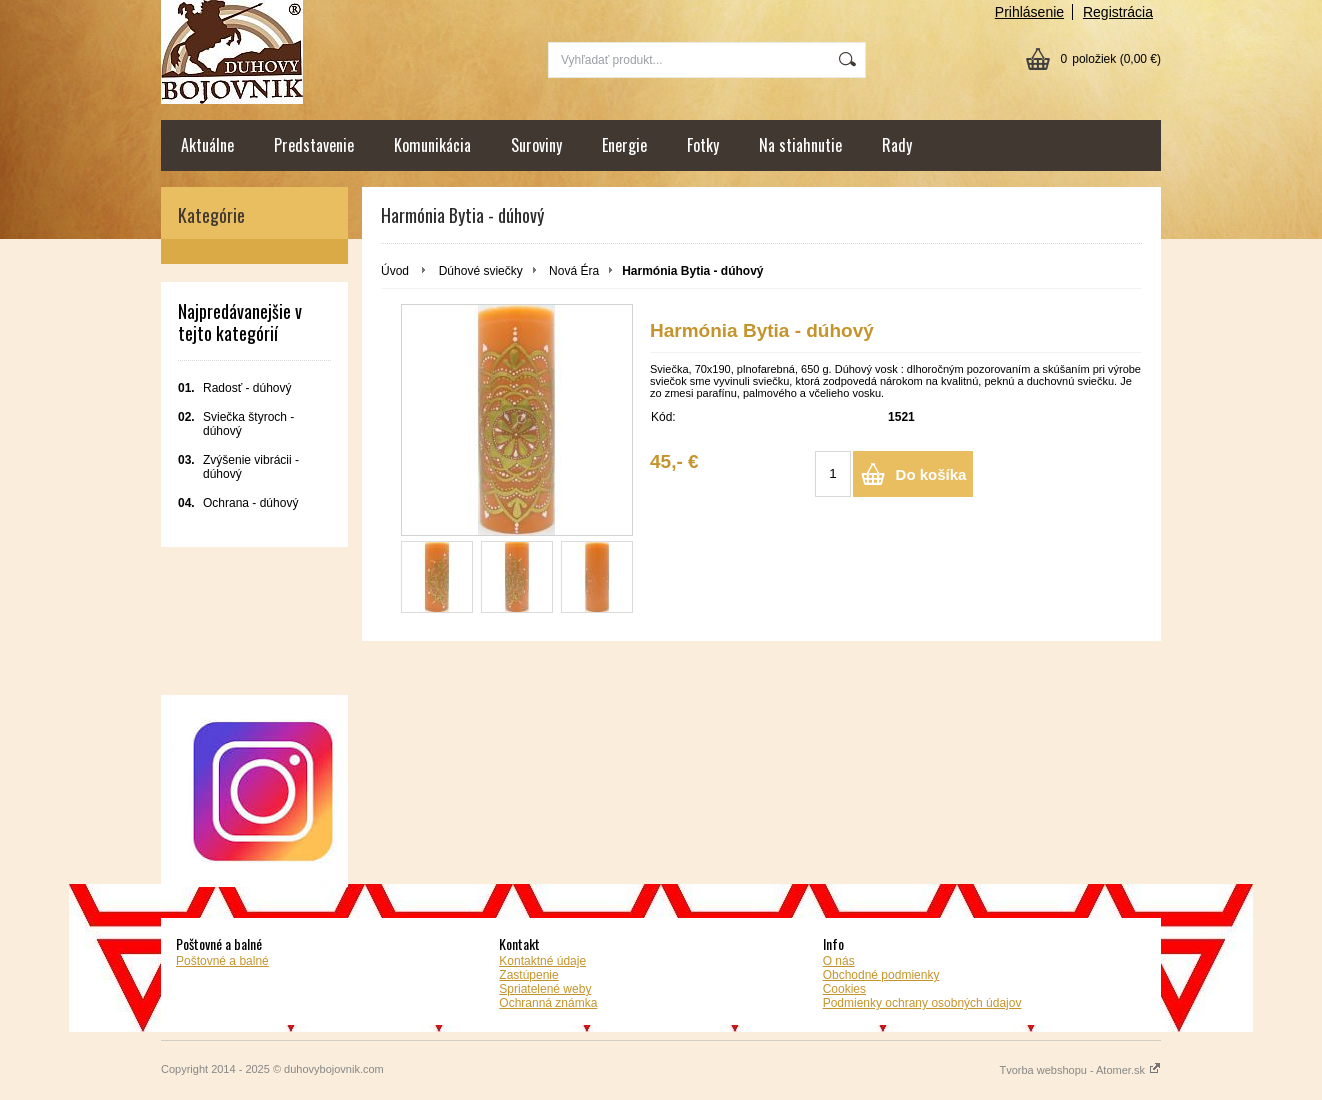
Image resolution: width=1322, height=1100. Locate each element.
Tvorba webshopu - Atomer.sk (1080, 1070)
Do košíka (931, 474)
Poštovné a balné (222, 961)
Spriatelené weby (545, 989)
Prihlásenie (1029, 12)
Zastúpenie (528, 975)
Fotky (703, 145)
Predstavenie (314, 145)
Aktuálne (207, 145)
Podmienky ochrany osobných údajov (922, 1003)
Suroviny (536, 145)
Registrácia (1118, 12)
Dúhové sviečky (481, 271)
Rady (897, 145)
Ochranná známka (548, 1003)
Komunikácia (432, 145)
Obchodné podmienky (881, 975)
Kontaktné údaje (542, 961)
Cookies (844, 989)
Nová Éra (574, 271)
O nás (839, 961)
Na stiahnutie (800, 145)
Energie (624, 145)
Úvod (395, 271)
